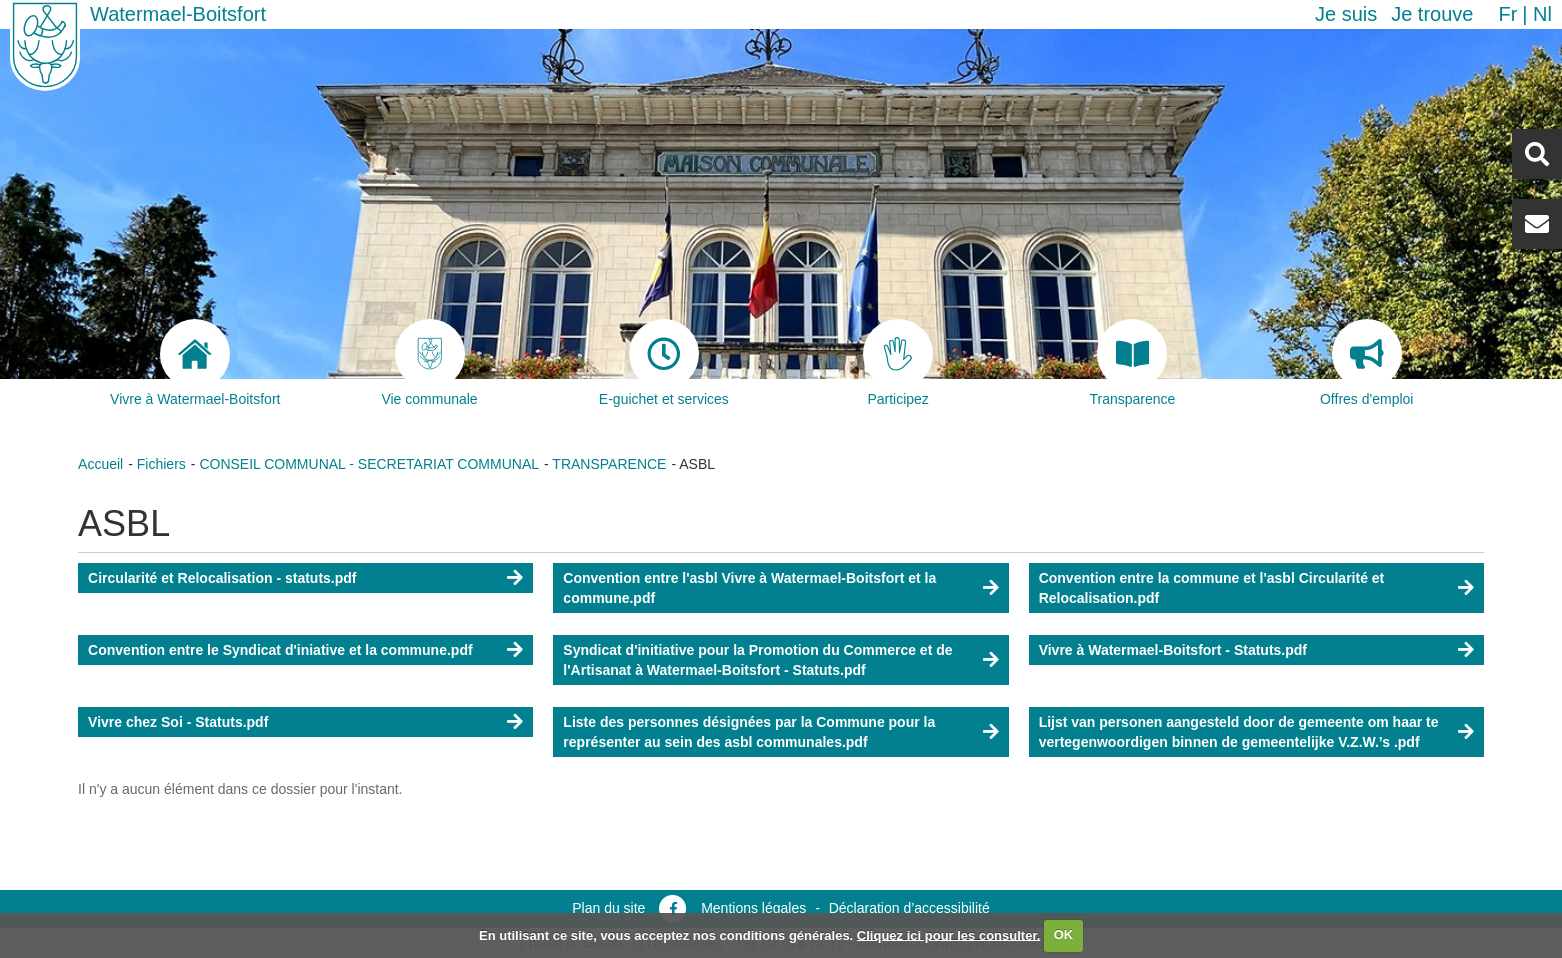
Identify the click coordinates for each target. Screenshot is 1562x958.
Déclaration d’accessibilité (909, 908)
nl (1542, 14)
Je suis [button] (1346, 14)
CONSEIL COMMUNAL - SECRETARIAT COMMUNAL (369, 464)
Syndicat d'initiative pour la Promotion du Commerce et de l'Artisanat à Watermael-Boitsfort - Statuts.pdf (757, 660)
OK (1064, 934)
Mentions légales (753, 908)
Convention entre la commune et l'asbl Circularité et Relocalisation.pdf (1212, 588)
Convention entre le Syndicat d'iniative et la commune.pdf (280, 650)
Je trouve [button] (1432, 14)
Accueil (100, 464)
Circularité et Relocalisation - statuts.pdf (222, 578)
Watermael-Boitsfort (178, 14)
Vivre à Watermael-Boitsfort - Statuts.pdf (1173, 650)
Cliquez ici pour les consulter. (949, 934)
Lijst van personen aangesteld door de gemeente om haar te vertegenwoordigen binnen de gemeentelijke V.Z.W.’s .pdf (1239, 732)
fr (1507, 14)
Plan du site (608, 908)
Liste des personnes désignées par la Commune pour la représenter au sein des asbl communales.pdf (749, 732)
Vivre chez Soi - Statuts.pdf (178, 722)
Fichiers (161, 464)
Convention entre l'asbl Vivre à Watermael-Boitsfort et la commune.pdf (749, 588)
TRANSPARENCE (609, 464)
